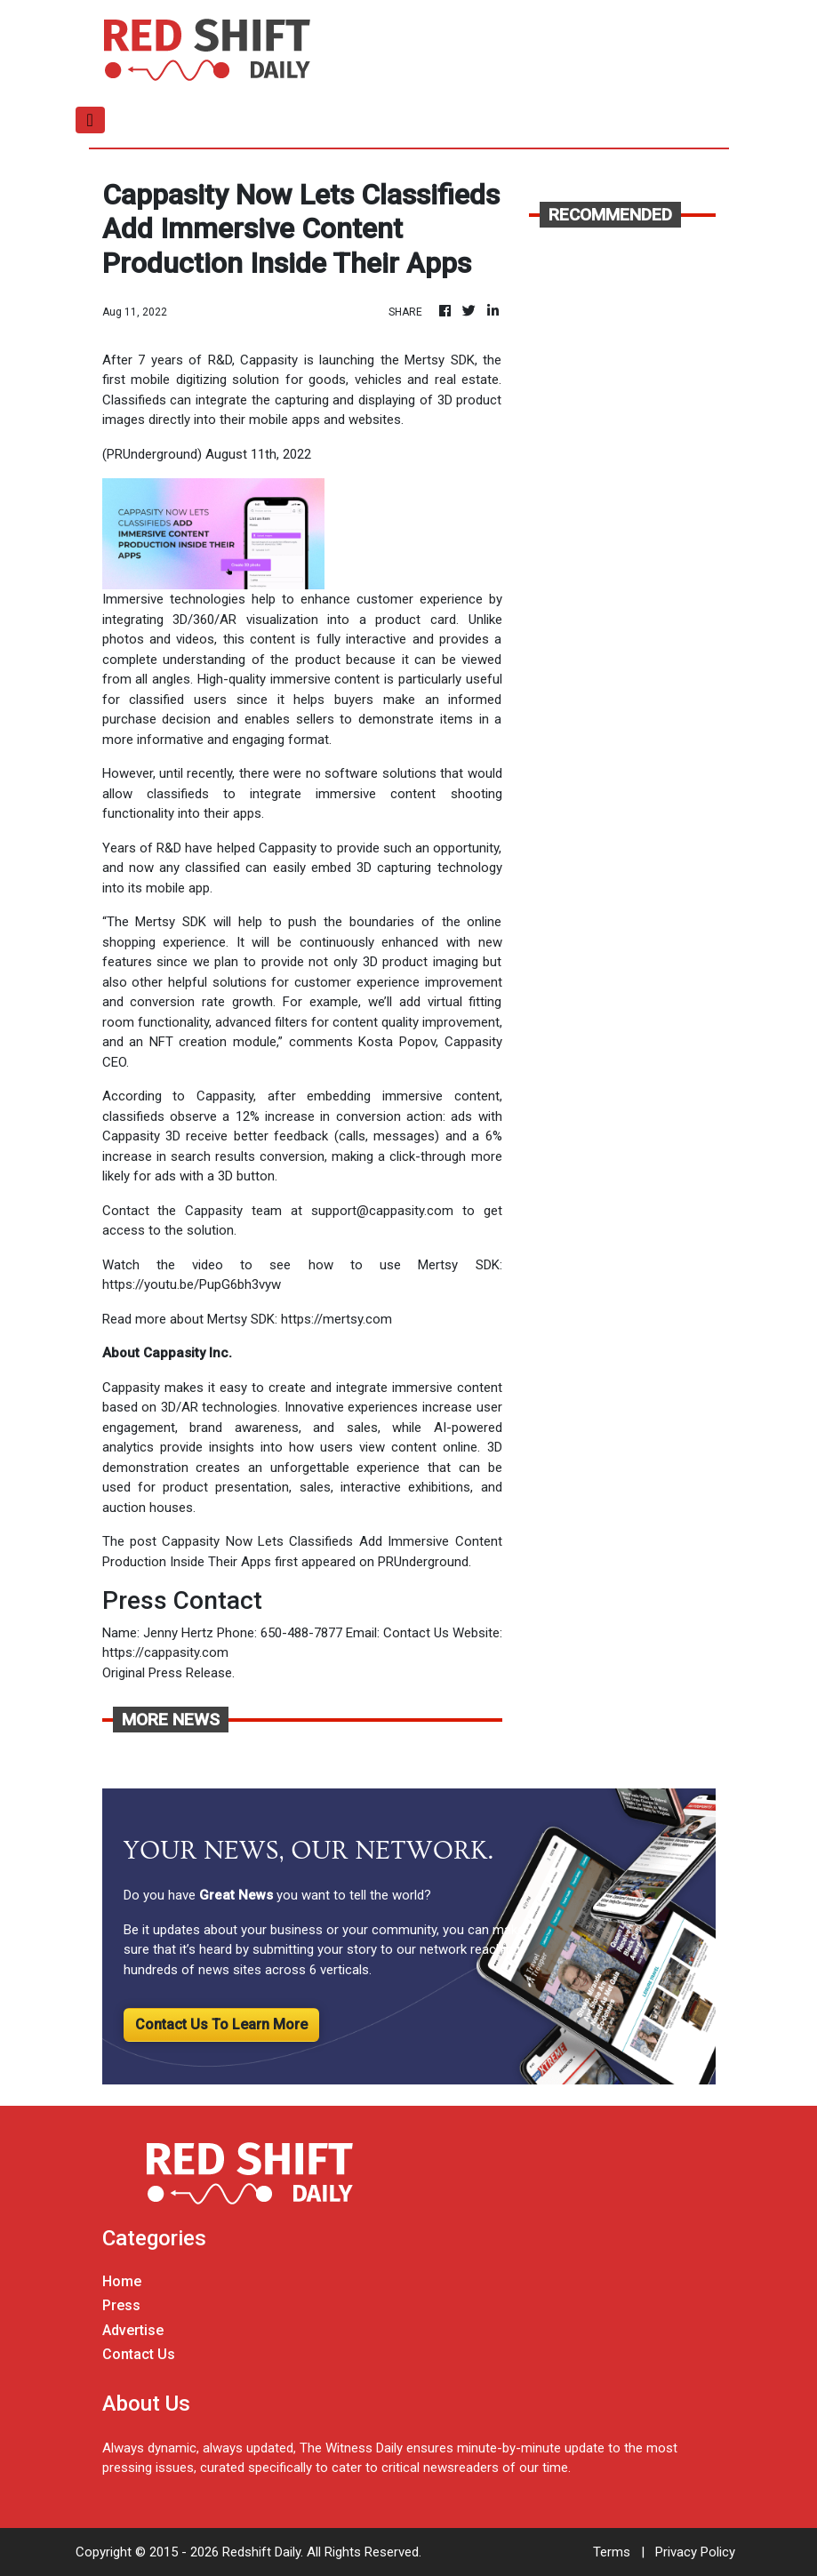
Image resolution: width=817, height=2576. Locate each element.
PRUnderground (423, 1562)
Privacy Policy (695, 2552)
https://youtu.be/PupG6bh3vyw (191, 1284)
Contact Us (416, 1633)
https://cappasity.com (165, 1652)
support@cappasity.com (382, 1211)
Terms (611, 2552)
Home (121, 2281)
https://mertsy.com (336, 1319)
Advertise (133, 2330)
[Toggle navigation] (90, 120)
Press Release (190, 1673)
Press (121, 2305)
